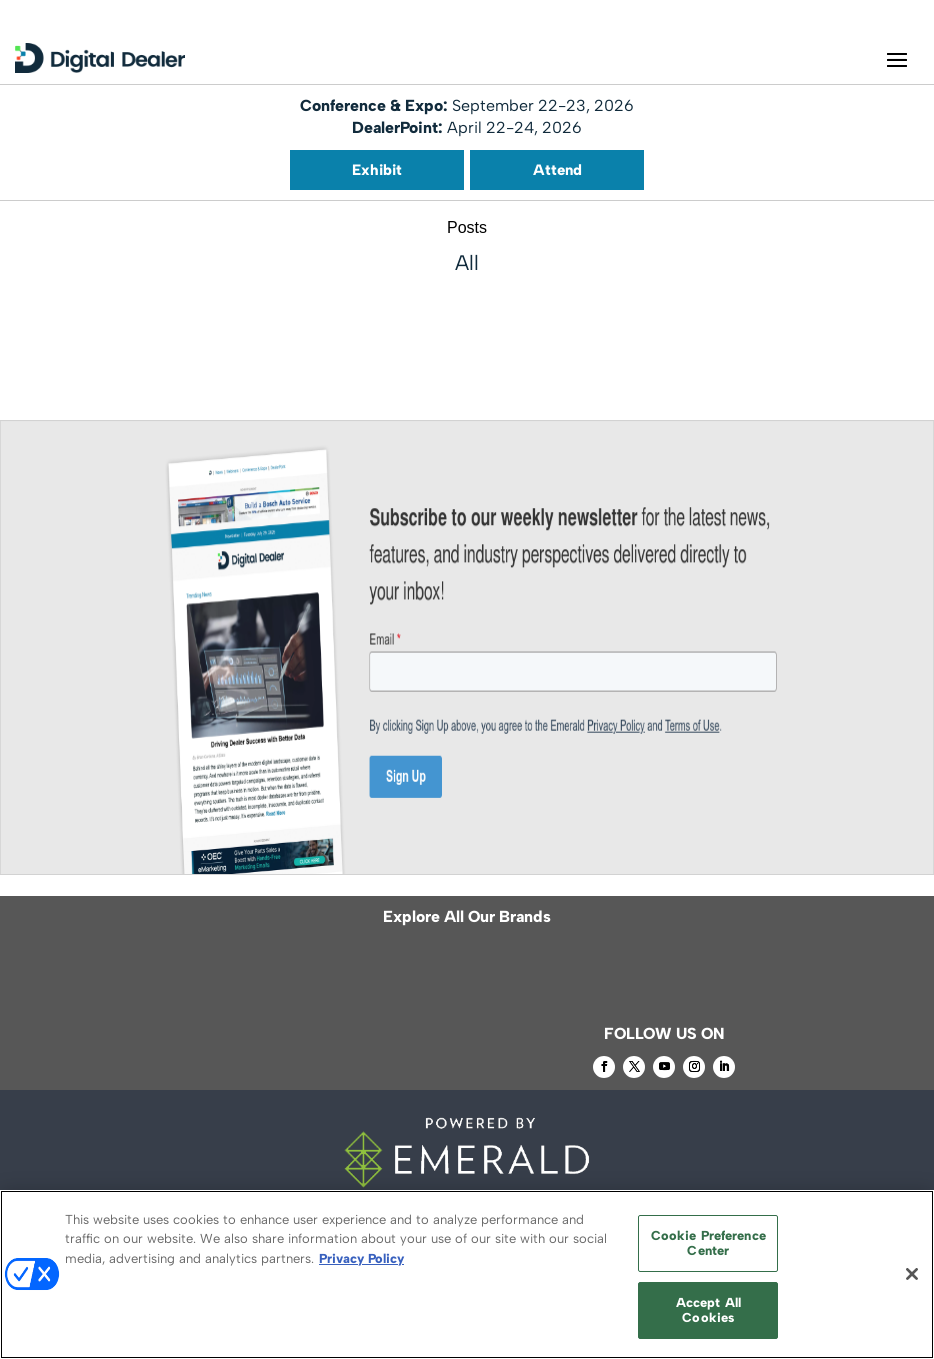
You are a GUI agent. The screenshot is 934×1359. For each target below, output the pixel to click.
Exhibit (377, 170)
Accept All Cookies (708, 1310)
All (467, 262)
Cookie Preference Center (708, 1243)
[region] (467, 1274)
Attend (557, 170)
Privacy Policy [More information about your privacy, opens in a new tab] (361, 1258)
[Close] (912, 1274)
